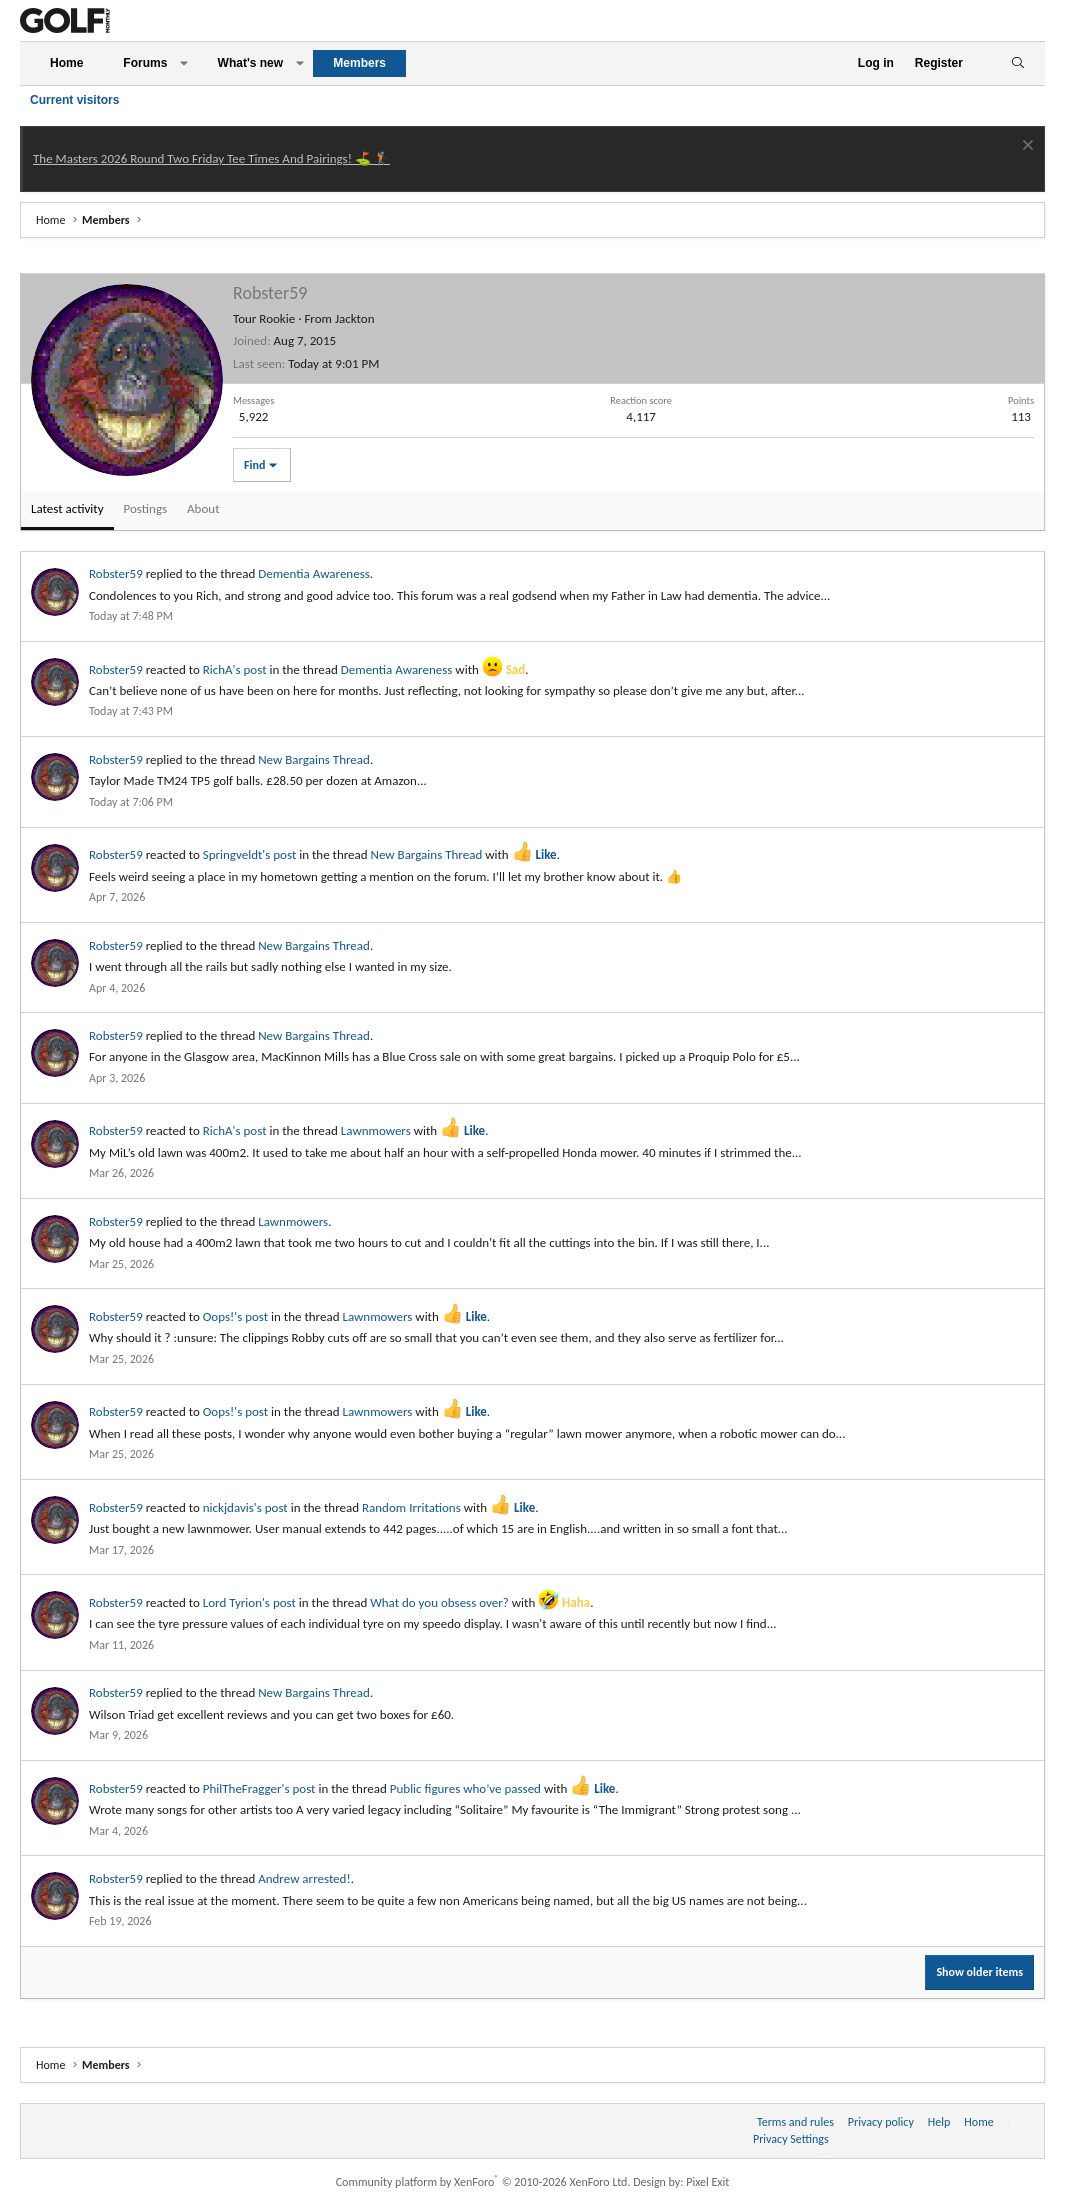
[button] (184, 63)
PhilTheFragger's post (259, 1788)
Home (66, 63)
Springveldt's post (250, 854)
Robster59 (116, 573)
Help (939, 2122)
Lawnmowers (376, 1130)
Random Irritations (411, 1507)
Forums (145, 63)
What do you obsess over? (439, 1602)
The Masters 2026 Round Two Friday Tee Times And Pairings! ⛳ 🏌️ (211, 158)
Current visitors (74, 100)
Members (359, 63)
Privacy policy (881, 2122)
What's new (251, 63)
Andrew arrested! (304, 1878)
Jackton (355, 318)
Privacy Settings (791, 2139)
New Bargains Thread (314, 759)
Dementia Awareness (314, 573)
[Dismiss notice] (1025, 147)
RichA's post (235, 669)
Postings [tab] (146, 508)
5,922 (254, 416)
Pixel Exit (707, 2182)
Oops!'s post (235, 1316)
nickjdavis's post (245, 1507)
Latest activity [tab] (67, 508)
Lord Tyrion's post (249, 1602)
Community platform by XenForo (483, 2182)
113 (1021, 416)
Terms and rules (795, 2122)
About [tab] (203, 508)
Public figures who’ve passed (465, 1788)
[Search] (1017, 63)
